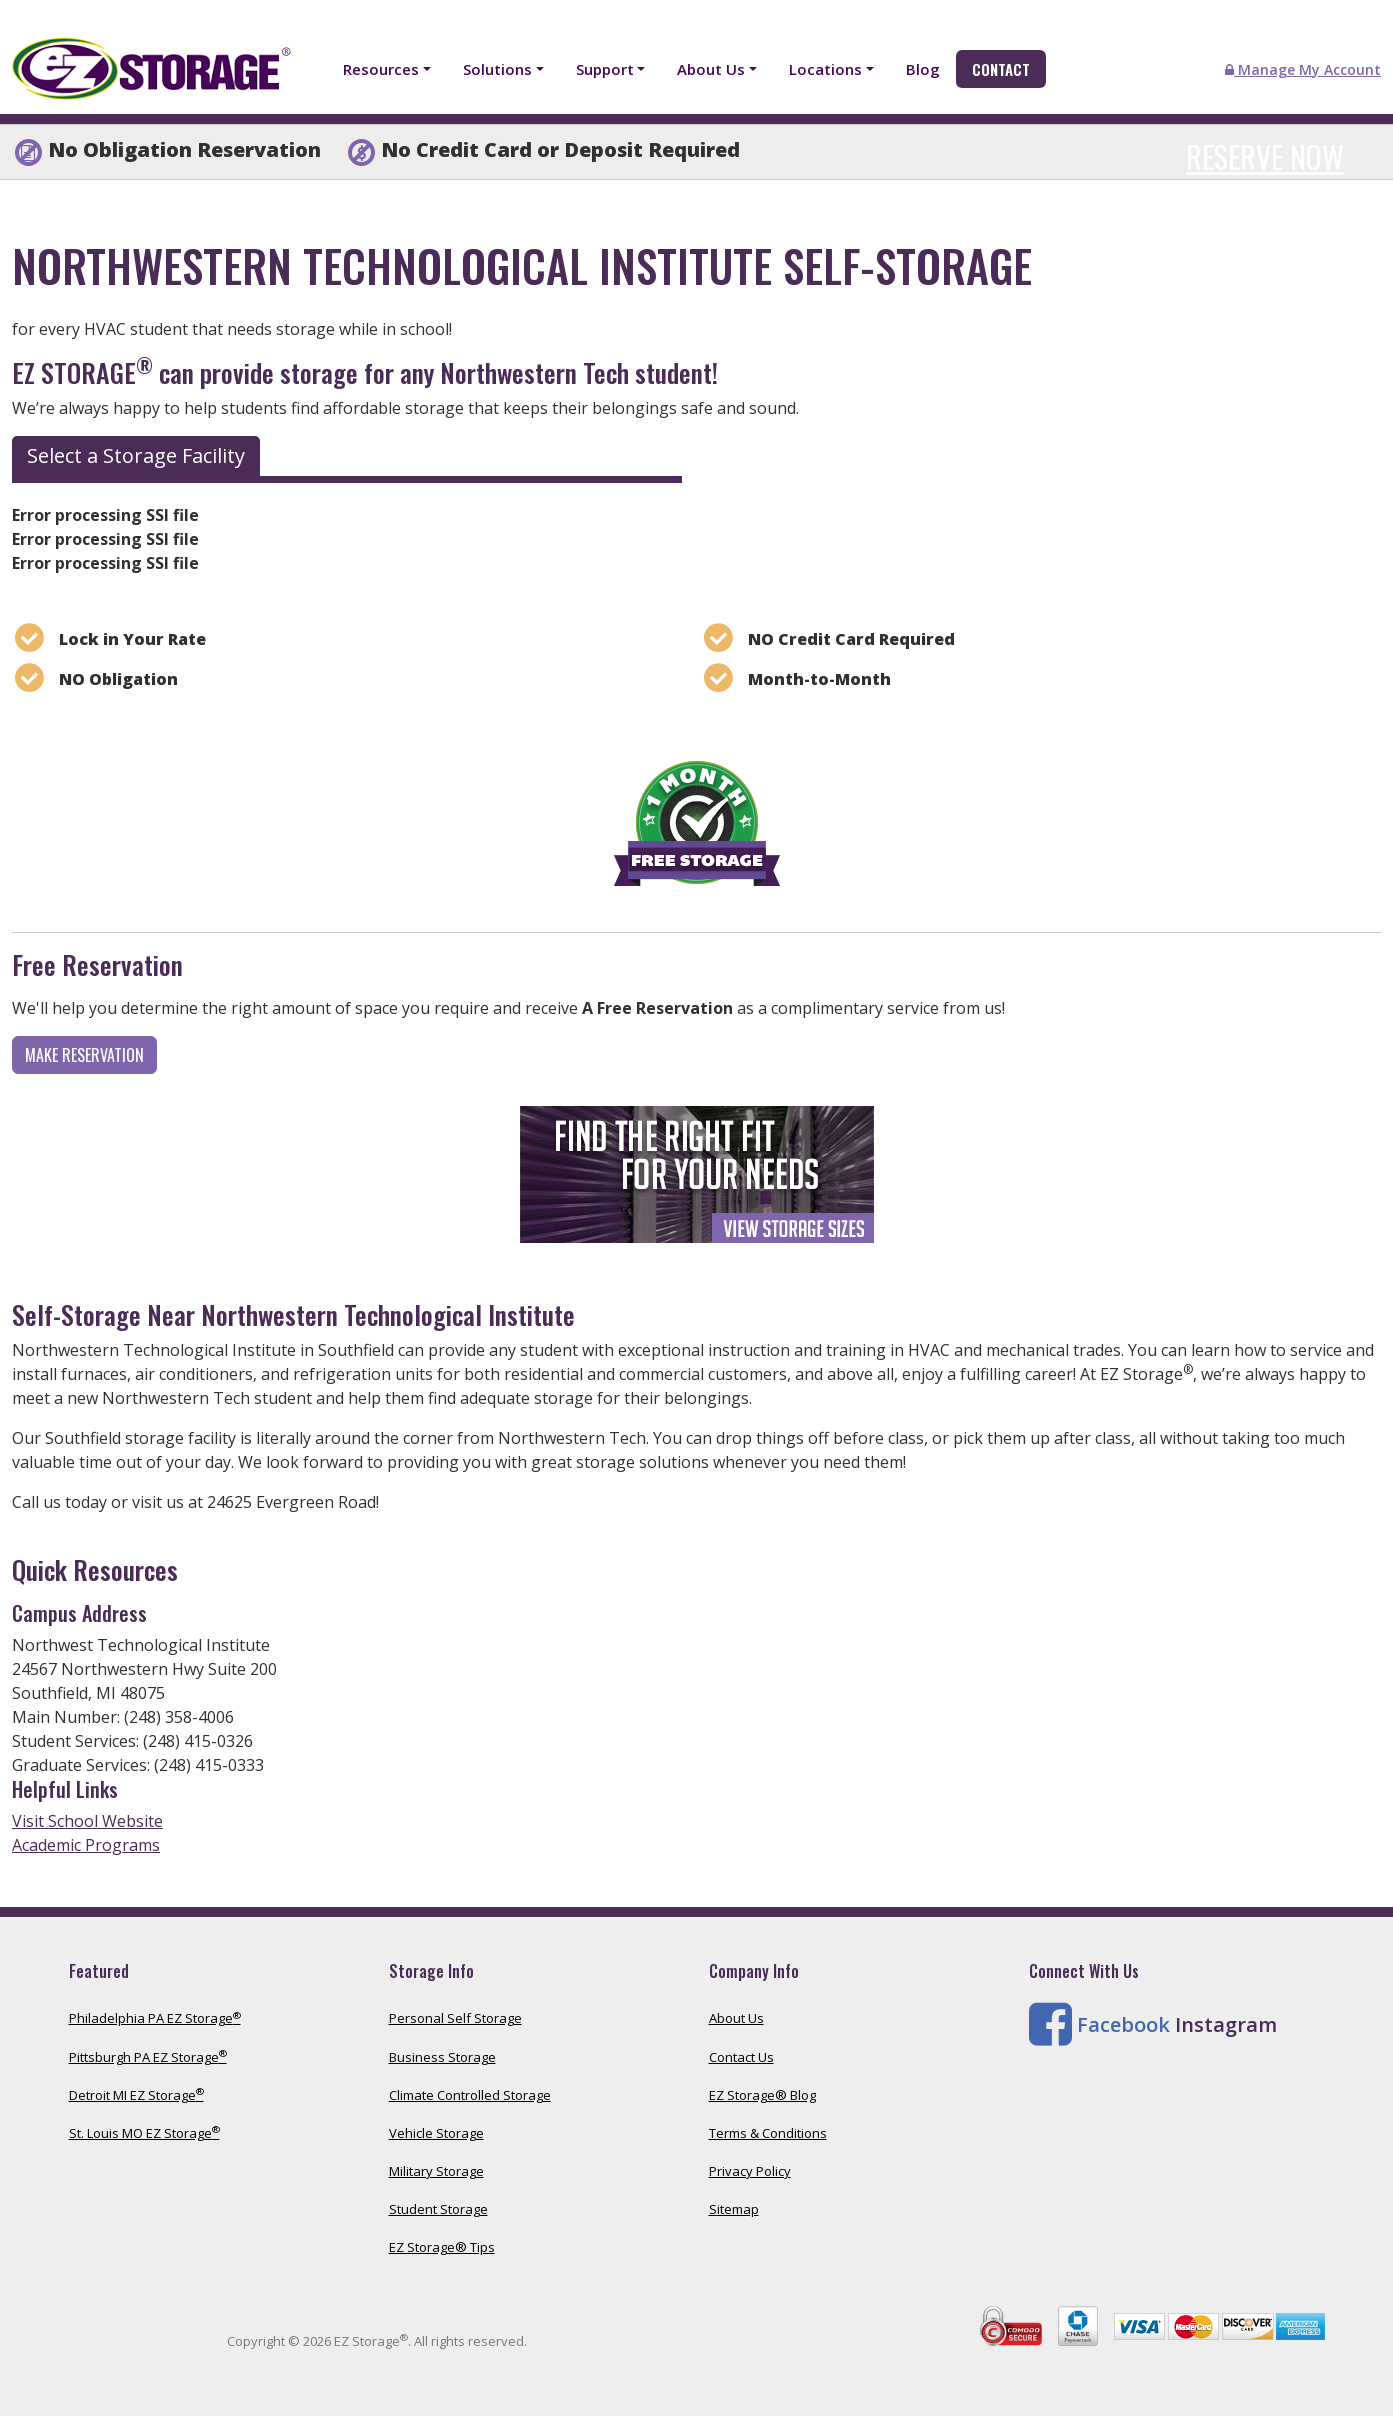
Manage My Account (1303, 69)
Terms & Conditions (768, 2133)
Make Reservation (84, 1055)
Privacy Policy (750, 2171)
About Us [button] (711, 69)
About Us (736, 2018)
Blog (923, 69)
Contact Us (741, 2057)
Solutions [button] (497, 69)
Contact (1001, 69)
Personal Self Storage (455, 2018)
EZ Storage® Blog (762, 2095)
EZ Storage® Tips (442, 2247)
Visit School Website (87, 1821)
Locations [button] (825, 69)
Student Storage (438, 2209)
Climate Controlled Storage (470, 2095)
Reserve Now (1265, 156)
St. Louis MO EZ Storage (144, 2133)
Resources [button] (381, 69)
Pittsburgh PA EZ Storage (148, 2057)
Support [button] (605, 69)
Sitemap (734, 2209)
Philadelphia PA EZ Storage (155, 2018)
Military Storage (436, 2171)
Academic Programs (86, 1845)
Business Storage (442, 2057)
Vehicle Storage (436, 2133)
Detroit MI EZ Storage (136, 2095)
